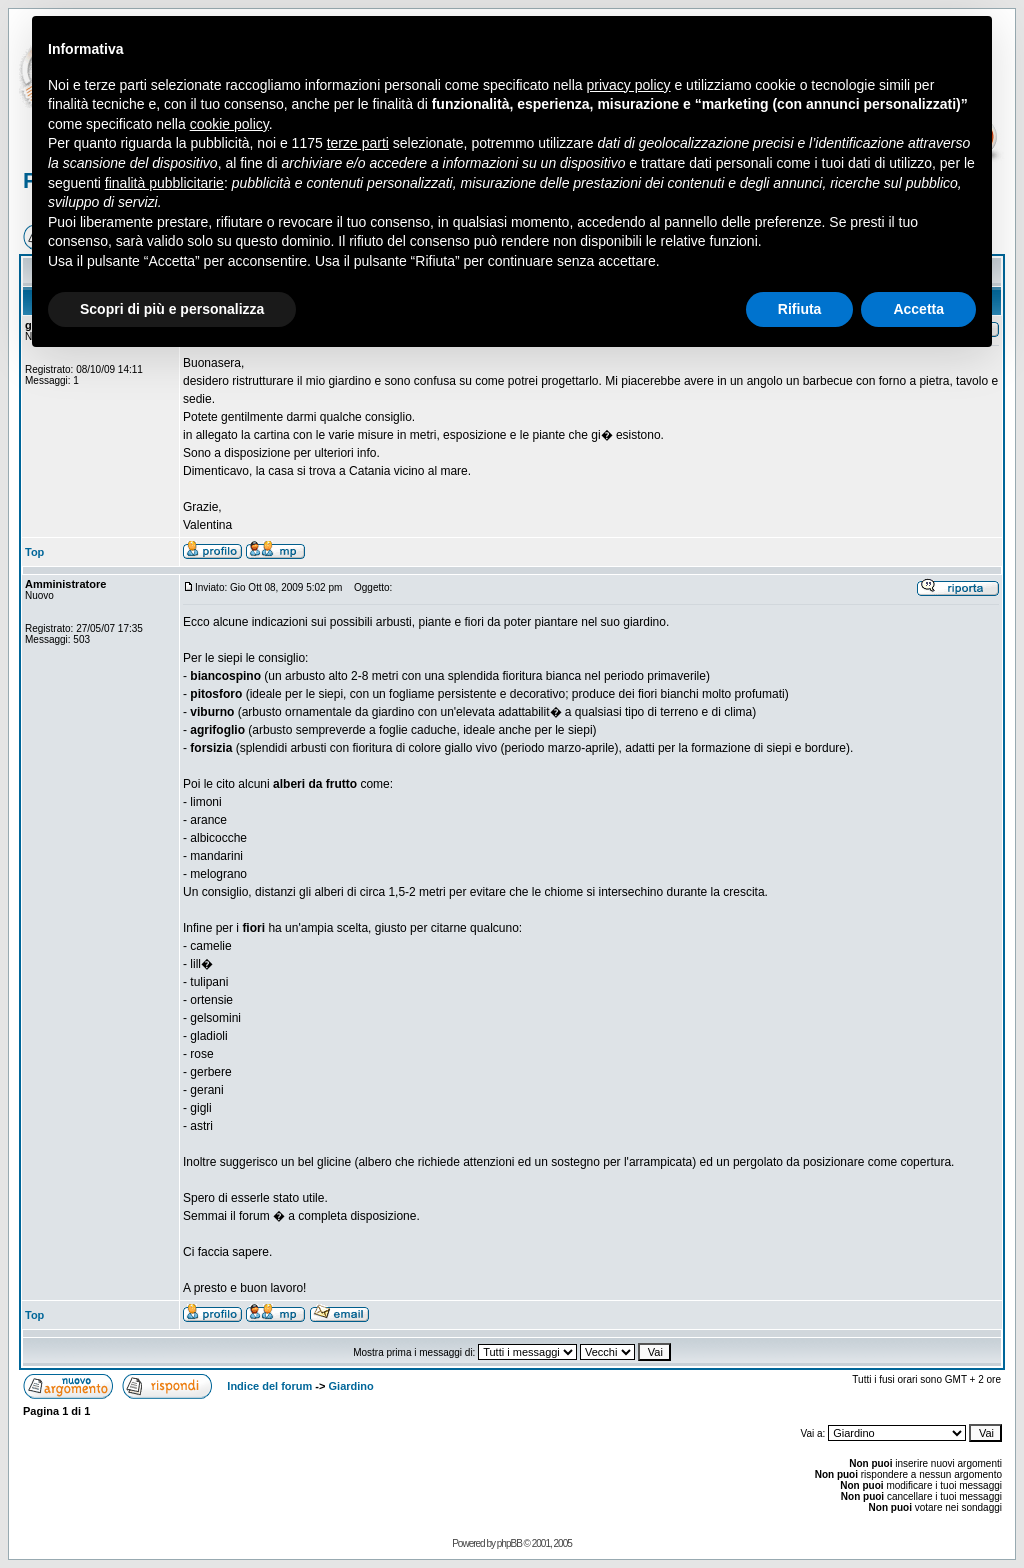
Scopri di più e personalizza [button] (172, 309)
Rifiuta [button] (800, 309)
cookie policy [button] (229, 124)
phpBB (509, 1543)
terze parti (358, 143)
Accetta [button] (918, 309)
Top (34, 552)
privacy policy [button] (629, 85)
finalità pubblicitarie (164, 183)
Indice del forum (269, 1386)
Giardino (351, 1386)
